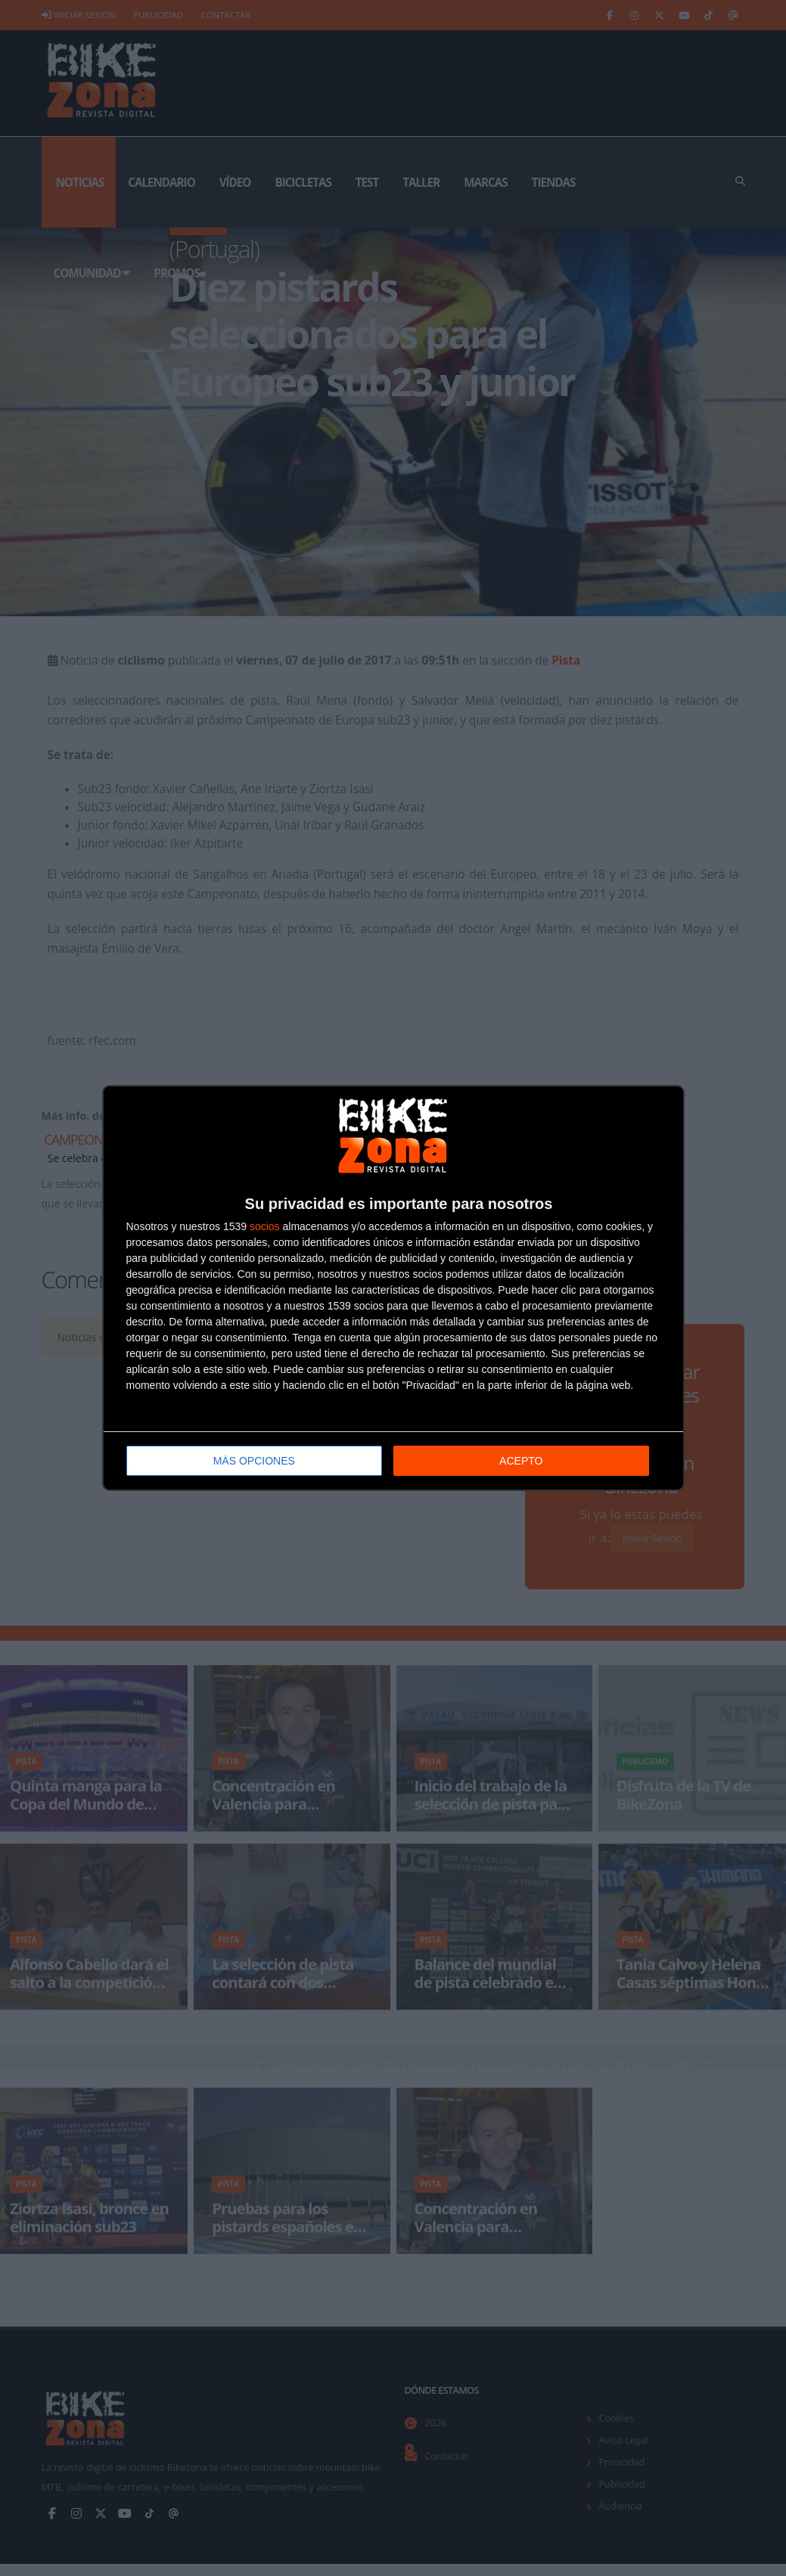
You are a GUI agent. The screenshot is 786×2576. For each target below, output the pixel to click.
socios (265, 1225)
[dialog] (393, 1287)
